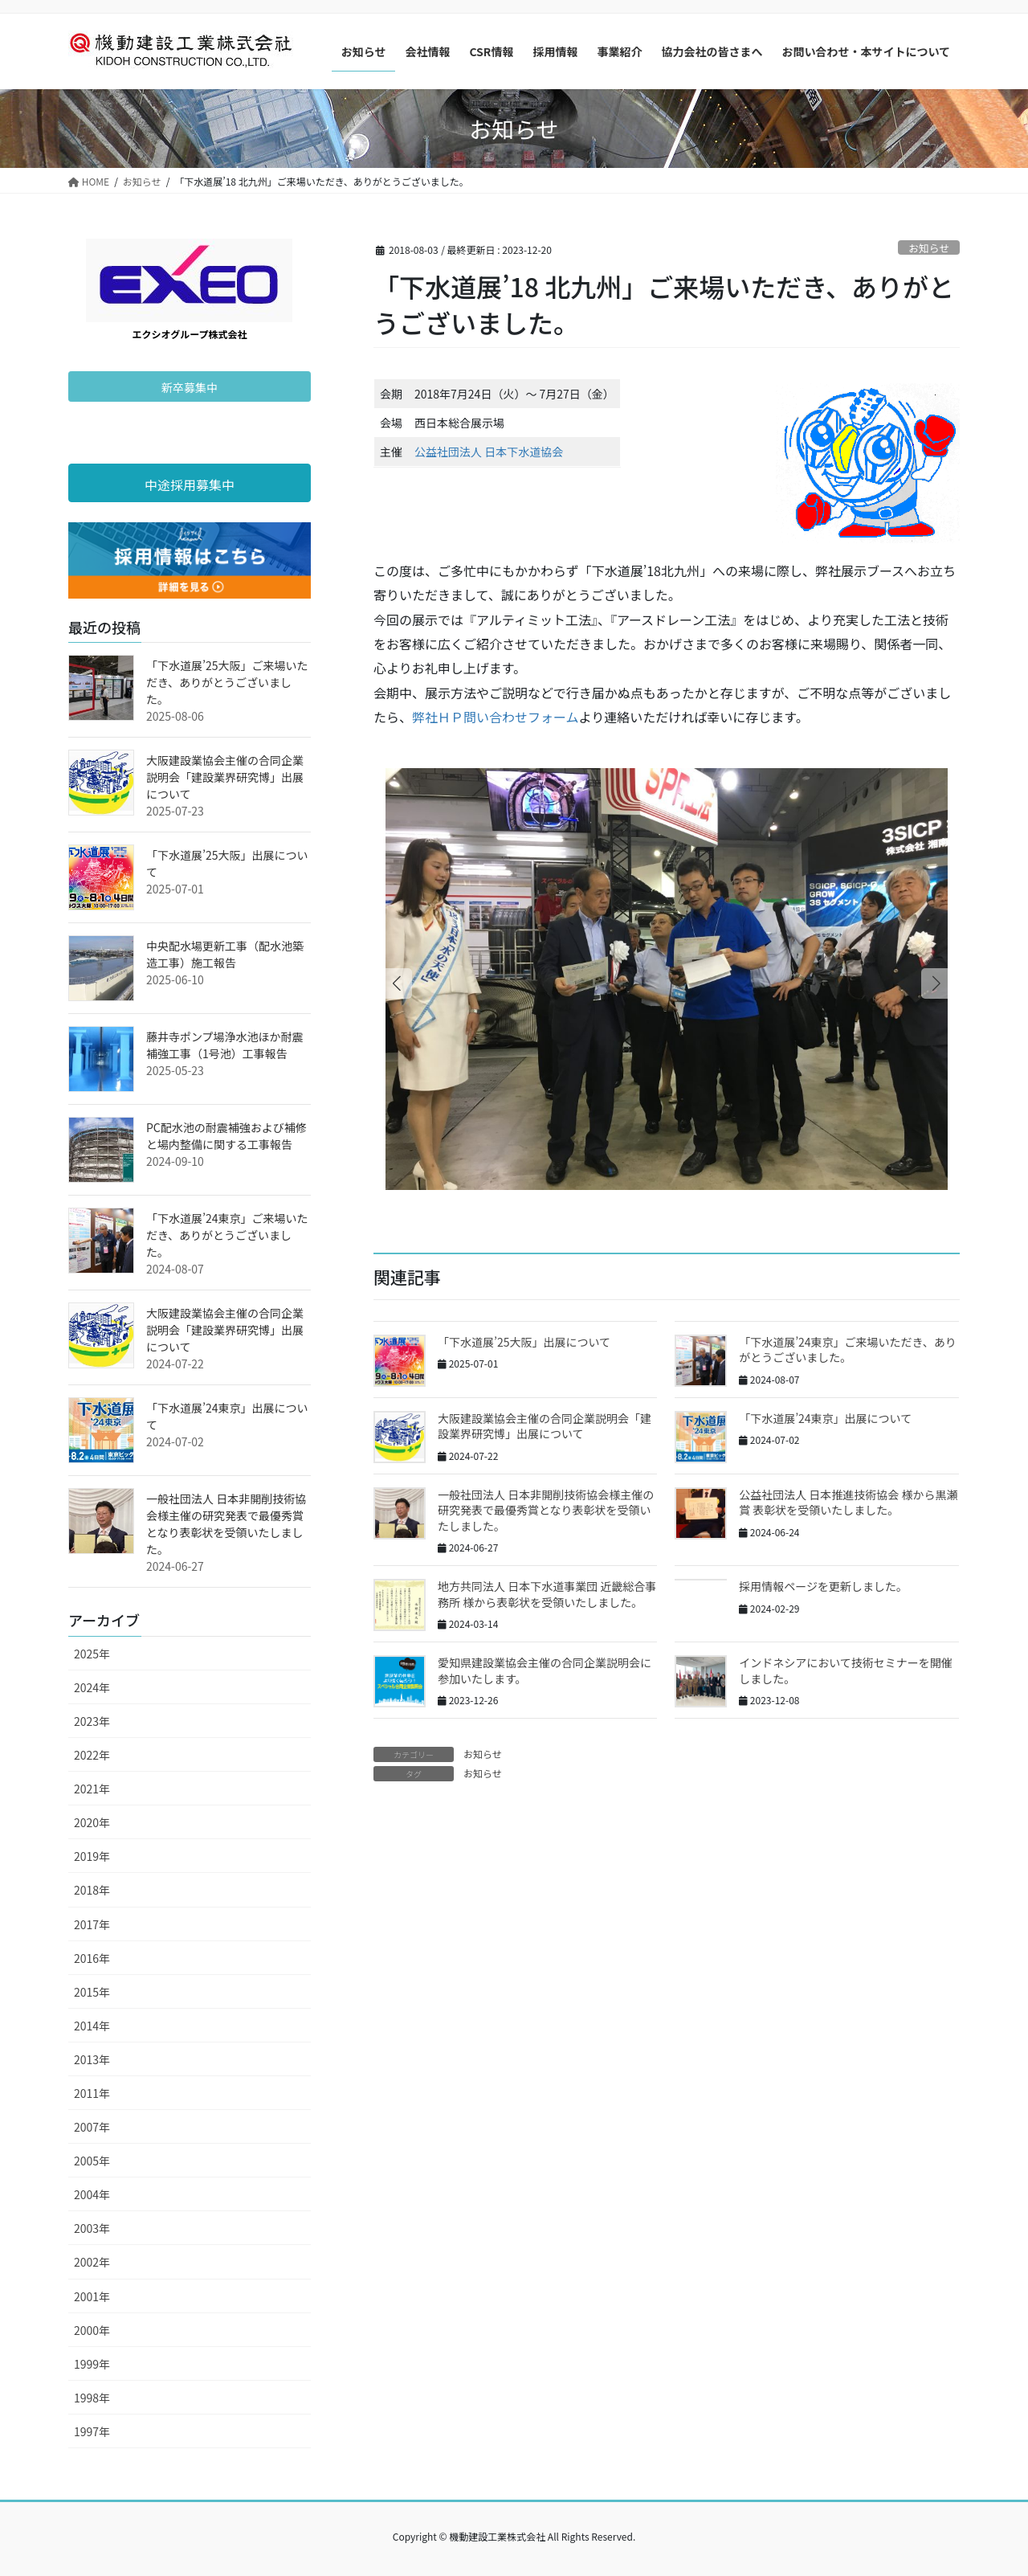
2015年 (92, 1992)
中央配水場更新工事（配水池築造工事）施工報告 (225, 954)
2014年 (92, 2026)
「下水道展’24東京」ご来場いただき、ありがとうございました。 (847, 1350)
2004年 (92, 2194)
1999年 (92, 2364)
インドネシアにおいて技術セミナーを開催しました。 (846, 1670)
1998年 (92, 2398)
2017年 (92, 1924)
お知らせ (928, 248)
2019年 (92, 1856)
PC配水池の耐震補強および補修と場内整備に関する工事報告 (226, 1135)
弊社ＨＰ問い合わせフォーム (495, 716)
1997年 (92, 2431)
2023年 (92, 1721)
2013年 (92, 2059)
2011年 (92, 2093)
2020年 (92, 1822)
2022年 (92, 1755)
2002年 (92, 2262)
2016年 (92, 1958)
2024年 (92, 1687)
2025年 (92, 1654)
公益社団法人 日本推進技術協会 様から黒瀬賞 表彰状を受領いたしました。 (848, 1502)
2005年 (92, 2161)
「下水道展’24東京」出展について (825, 1418)
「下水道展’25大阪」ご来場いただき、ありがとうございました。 (227, 682)
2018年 (92, 1890)
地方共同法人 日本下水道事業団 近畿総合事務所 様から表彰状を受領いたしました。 (547, 1594)
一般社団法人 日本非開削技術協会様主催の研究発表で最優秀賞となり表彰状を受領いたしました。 (546, 1510)
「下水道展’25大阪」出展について (524, 1342)
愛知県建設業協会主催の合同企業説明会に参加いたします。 (544, 1670)
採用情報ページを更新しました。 (823, 1586)
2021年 (92, 1789)
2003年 (92, 2228)
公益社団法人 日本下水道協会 (488, 452)
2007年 (92, 2127)
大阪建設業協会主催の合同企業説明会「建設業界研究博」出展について (544, 1426)
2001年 (92, 2296)
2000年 (92, 2330)
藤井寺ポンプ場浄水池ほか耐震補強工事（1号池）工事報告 (225, 1044)
